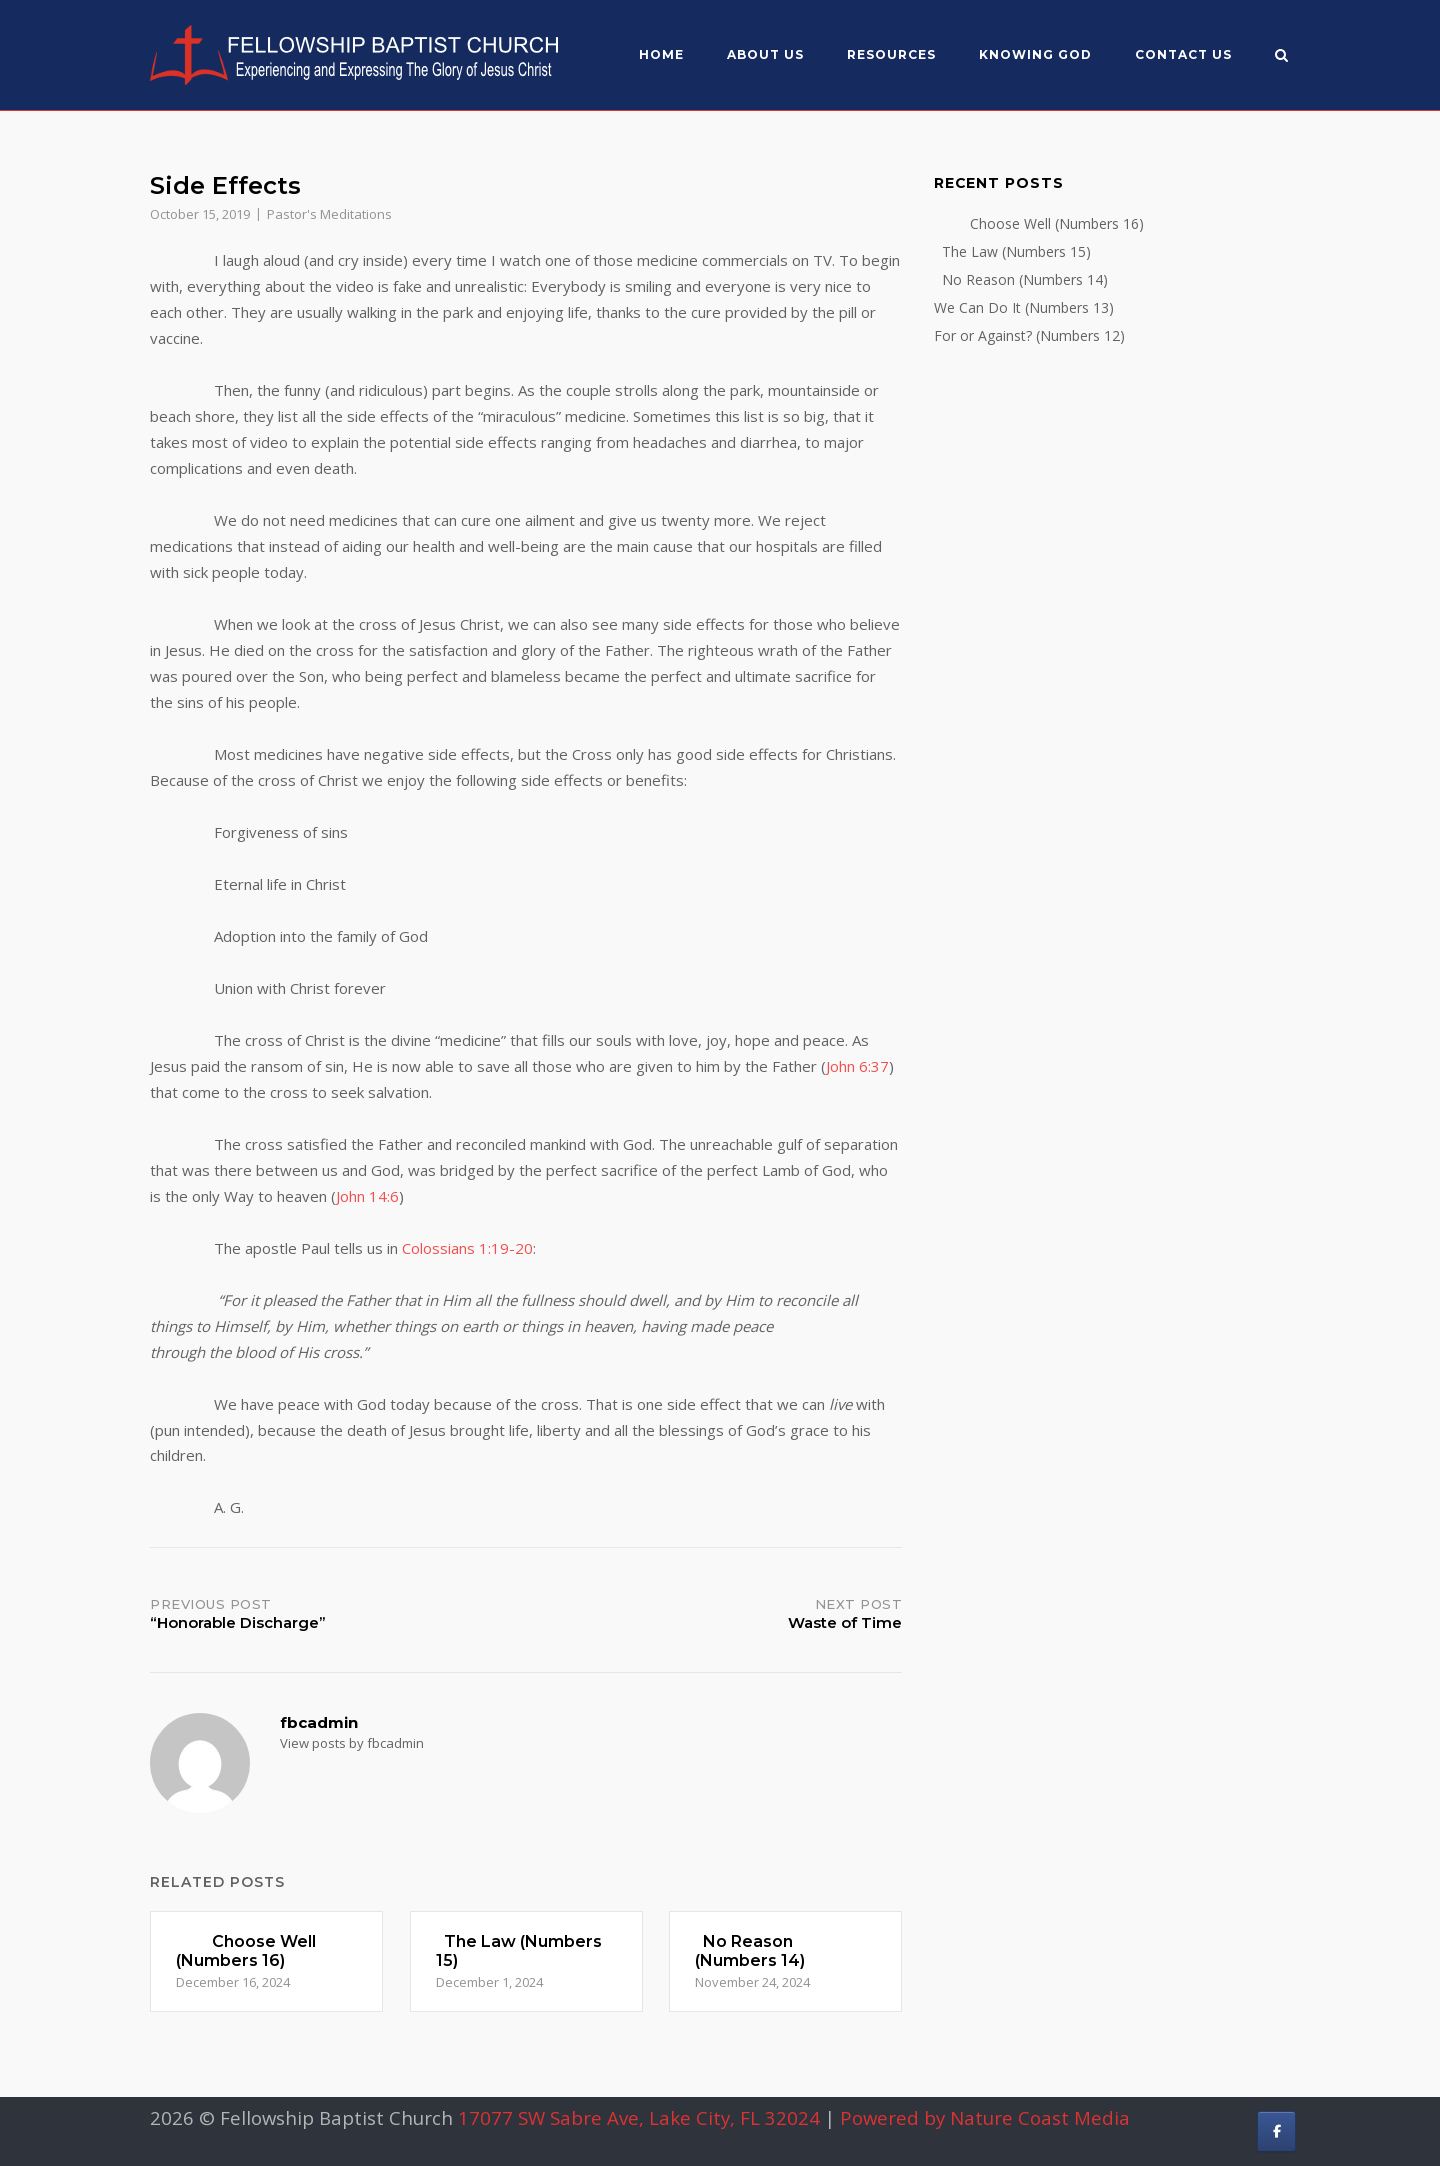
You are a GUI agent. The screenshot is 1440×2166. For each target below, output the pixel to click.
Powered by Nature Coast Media (985, 2117)
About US (765, 54)
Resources (891, 54)
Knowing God (1035, 54)
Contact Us (1183, 54)
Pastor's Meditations (329, 214)
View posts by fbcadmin (352, 1743)
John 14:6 (367, 1196)
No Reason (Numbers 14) (1021, 279)
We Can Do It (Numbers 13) (1024, 307)
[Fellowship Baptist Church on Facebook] (1276, 2131)
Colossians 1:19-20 (467, 1248)
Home (661, 54)
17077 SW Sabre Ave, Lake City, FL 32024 (639, 2117)
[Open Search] (1281, 57)
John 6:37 (857, 1066)
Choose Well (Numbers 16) (1039, 223)
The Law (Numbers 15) (1012, 251)
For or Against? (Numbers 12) (1029, 335)
